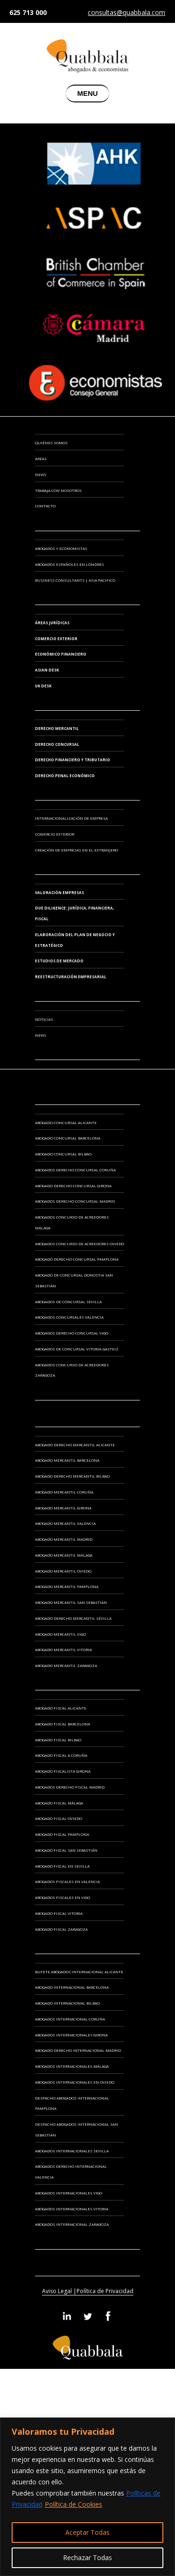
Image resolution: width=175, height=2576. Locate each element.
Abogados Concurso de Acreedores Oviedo (79, 1243)
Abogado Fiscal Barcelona (62, 1723)
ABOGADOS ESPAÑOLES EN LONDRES (69, 564)
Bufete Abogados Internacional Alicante (79, 1971)
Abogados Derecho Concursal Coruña (75, 1169)
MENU (87, 93)
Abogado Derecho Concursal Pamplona (77, 1259)
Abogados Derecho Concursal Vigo (71, 1332)
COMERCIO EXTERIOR (54, 834)
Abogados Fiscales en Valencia (67, 1881)
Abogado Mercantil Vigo (60, 1634)
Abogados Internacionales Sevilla (72, 2150)
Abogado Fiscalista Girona (63, 1771)
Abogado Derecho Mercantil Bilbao (72, 1476)
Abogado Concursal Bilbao (63, 1153)
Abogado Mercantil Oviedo (63, 1570)
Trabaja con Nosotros (58, 490)
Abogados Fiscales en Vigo (62, 1897)
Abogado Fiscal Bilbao (58, 1739)
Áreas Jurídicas (52, 622)
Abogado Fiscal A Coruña (61, 1755)
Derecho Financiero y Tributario (72, 759)
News (40, 474)
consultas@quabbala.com (126, 12)
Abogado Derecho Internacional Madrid (78, 2050)
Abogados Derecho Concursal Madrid (75, 1201)
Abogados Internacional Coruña (70, 2018)
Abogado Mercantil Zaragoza (66, 1665)
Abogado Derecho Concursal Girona (73, 1185)
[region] (87, 2496)
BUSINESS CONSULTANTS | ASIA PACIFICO (75, 580)
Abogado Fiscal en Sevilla (62, 1866)
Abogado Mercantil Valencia (65, 1523)
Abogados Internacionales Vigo (68, 2192)
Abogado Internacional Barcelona (72, 1987)
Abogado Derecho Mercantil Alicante (75, 1444)
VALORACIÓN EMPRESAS (59, 892)
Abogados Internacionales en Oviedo (74, 2082)
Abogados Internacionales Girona (71, 2034)
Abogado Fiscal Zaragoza (61, 1929)
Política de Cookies (73, 2504)
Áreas (41, 458)
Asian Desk (47, 669)
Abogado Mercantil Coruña (64, 1491)
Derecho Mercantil (57, 728)
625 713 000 (28, 12)
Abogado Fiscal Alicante (60, 1707)
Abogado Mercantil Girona (63, 1507)
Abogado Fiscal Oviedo (58, 1818)
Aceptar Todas (87, 2532)
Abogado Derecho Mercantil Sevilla (73, 1618)
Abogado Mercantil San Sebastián (71, 1602)
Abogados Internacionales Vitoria (71, 2208)
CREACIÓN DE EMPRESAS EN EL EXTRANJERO (76, 849)
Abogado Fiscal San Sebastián (66, 1850)
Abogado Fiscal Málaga (59, 1802)
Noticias (44, 1019)
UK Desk (43, 685)
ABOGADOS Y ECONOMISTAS (61, 548)
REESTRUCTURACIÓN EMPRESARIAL (70, 976)
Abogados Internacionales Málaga (72, 2066)
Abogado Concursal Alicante (66, 1122)
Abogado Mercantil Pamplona (66, 1586)
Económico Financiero (60, 654)
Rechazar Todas (87, 2557)
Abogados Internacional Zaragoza (72, 2224)
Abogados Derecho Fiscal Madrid (70, 1786)
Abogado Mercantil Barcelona (67, 1460)
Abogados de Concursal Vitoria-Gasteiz (77, 1348)
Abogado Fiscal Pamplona (62, 1834)
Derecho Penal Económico (65, 775)
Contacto (45, 505)
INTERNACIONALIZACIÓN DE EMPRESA (71, 818)
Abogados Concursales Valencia (69, 1317)
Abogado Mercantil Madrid (63, 1539)
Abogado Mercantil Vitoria (63, 1649)
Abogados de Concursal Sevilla (68, 1301)
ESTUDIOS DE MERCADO (59, 960)
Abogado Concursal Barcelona (67, 1137)
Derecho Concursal (57, 744)
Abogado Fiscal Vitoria (59, 1913)
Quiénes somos (51, 442)
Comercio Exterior (56, 638)
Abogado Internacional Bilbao (67, 2003)
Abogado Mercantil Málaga (63, 1555)
